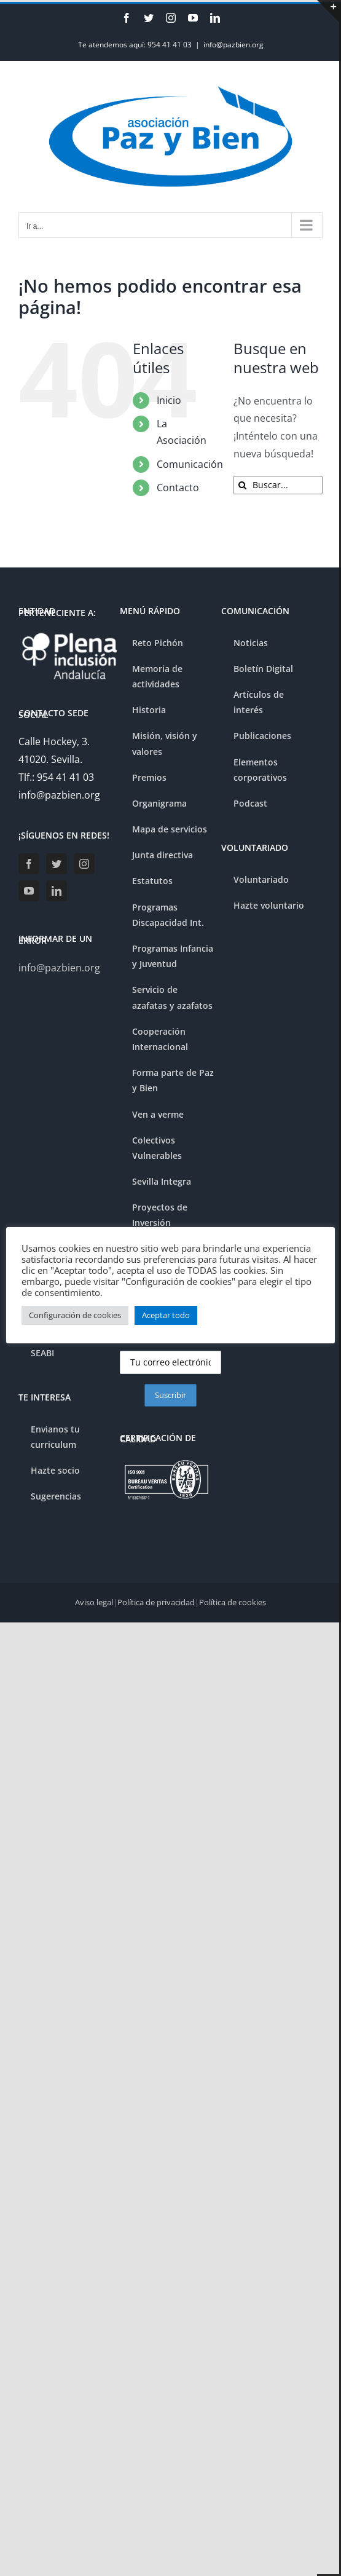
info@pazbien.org (233, 44)
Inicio (169, 400)
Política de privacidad (156, 1602)
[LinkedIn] (56, 890)
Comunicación (190, 464)
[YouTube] (28, 890)
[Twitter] (56, 863)
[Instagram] (84, 863)
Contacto (178, 487)
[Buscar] (242, 485)
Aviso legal (94, 1602)
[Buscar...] (278, 485)
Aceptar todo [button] (166, 1315)
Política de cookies (232, 1602)
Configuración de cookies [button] (75, 1315)
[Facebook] (28, 863)
